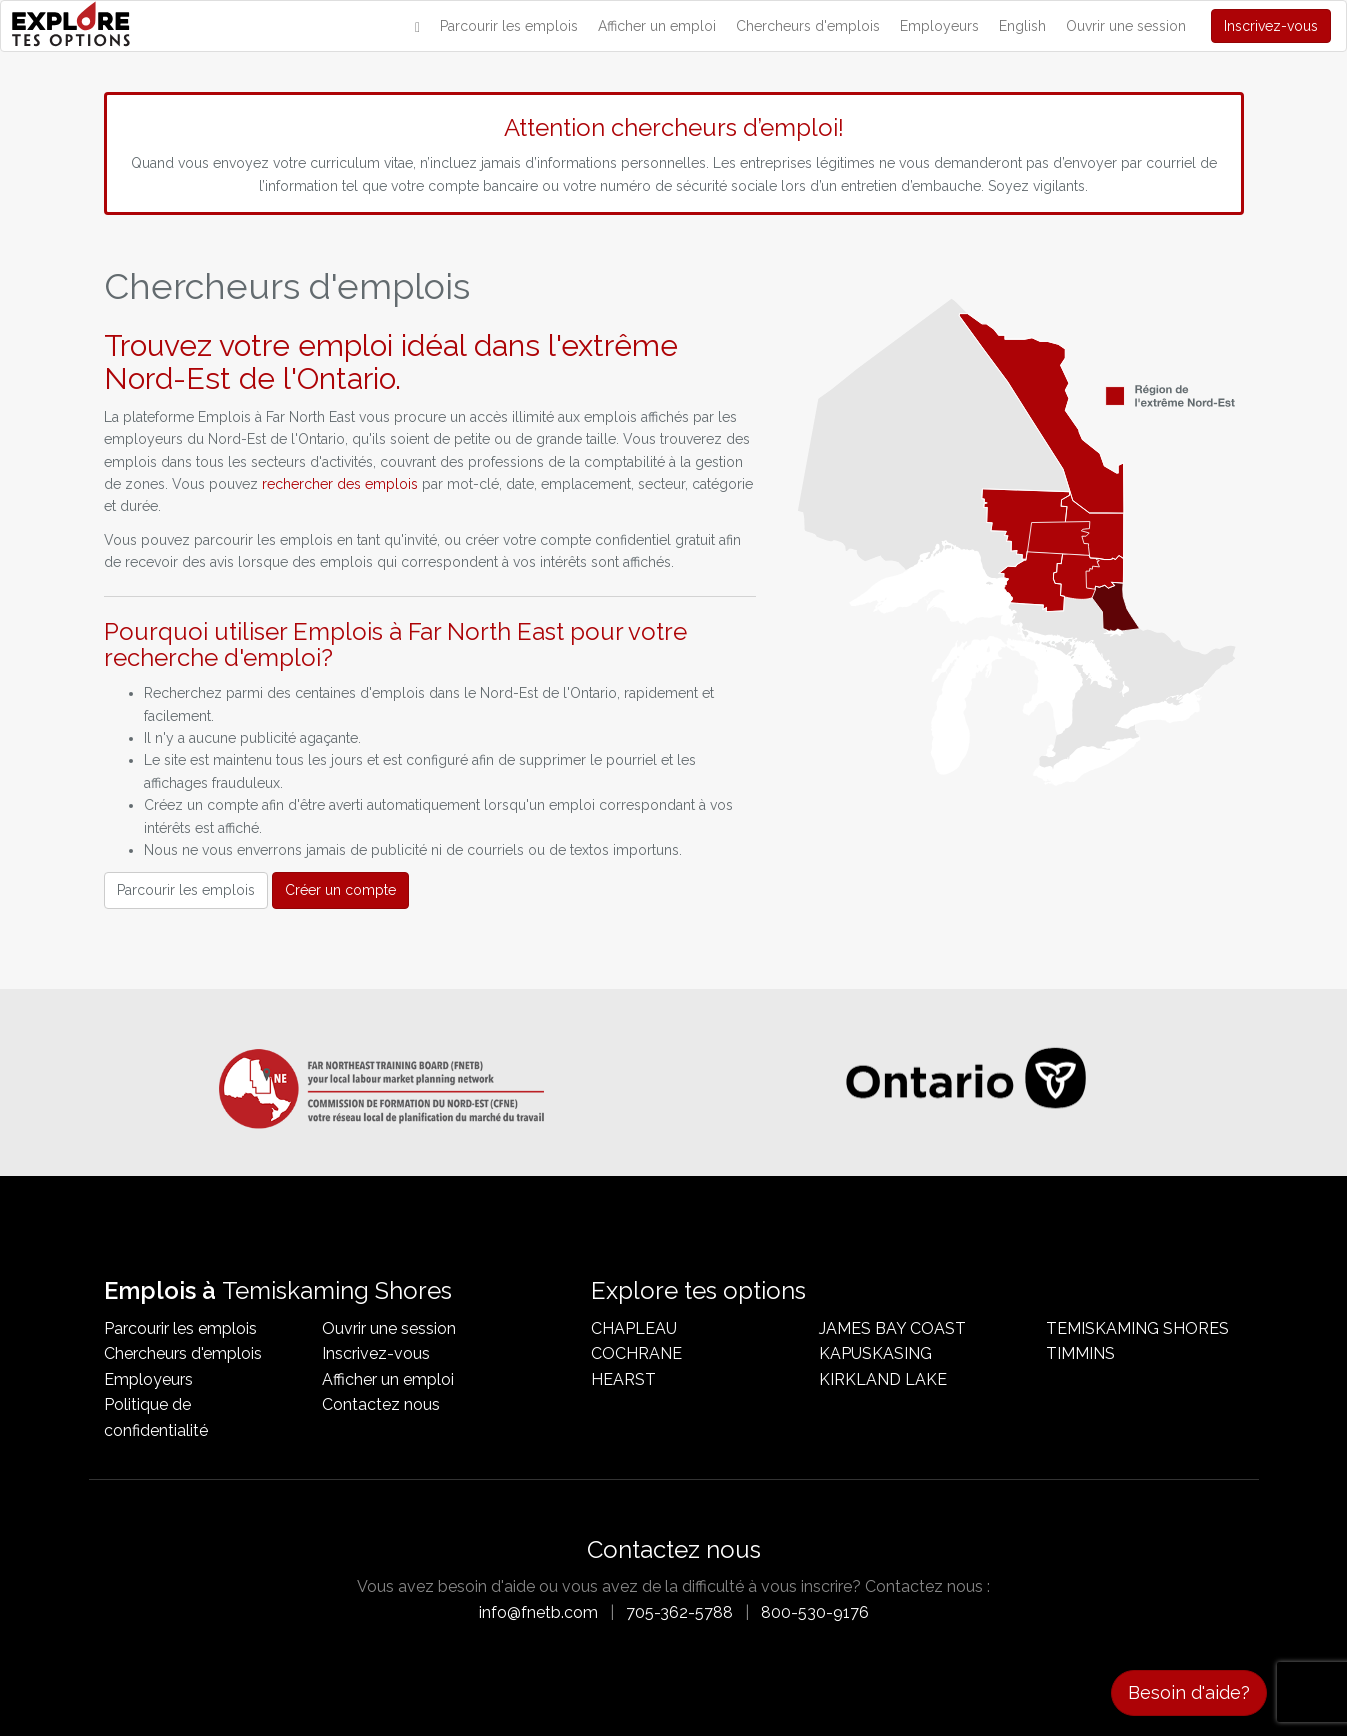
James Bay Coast (892, 1328)
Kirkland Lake (883, 1379)
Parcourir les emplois (509, 26)
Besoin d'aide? (1189, 1692)
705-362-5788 (679, 1612)
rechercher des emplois (340, 484)
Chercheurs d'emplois (808, 26)
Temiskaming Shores (1137, 1328)
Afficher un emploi (657, 26)
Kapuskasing (875, 1353)
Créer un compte (340, 890)
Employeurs (939, 26)
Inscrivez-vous (1271, 26)
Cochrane (636, 1353)
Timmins (1080, 1353)
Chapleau (634, 1328)
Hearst (623, 1379)
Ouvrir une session (1126, 26)
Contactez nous (381, 1404)
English (1022, 26)
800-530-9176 (815, 1612)
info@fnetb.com (538, 1612)
